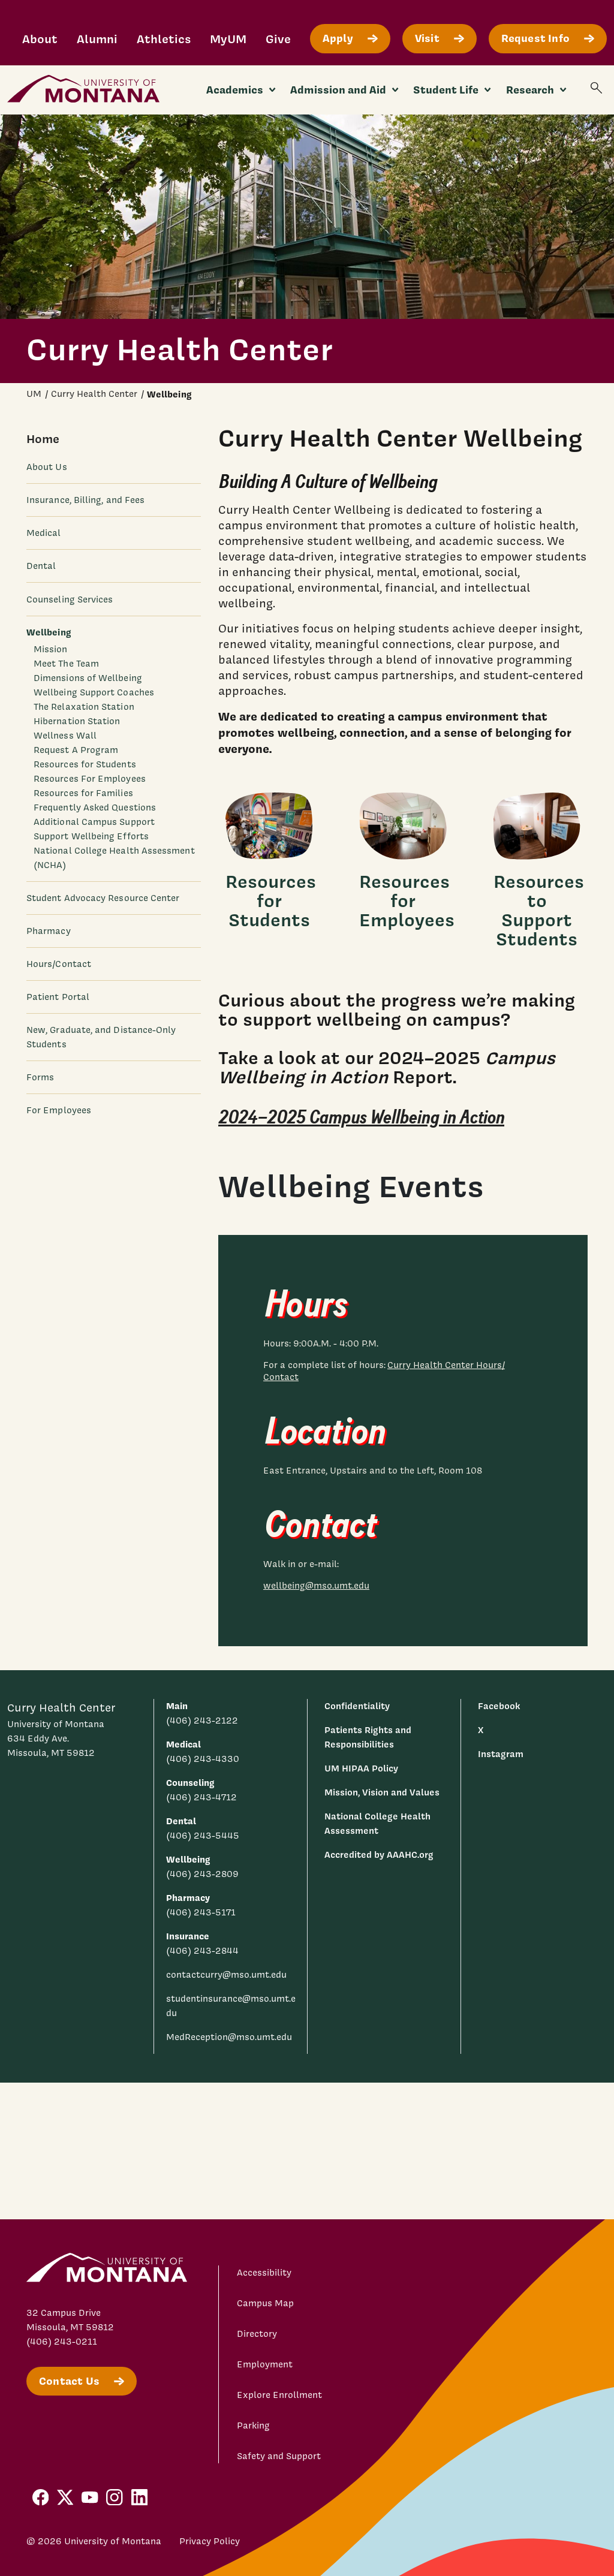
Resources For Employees (90, 779)
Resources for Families (83, 793)
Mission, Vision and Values (382, 1792)
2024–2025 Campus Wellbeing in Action (361, 1118)
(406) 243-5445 (202, 1836)
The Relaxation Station (84, 707)
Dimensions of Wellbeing (88, 678)
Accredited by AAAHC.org (379, 1854)
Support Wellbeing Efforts (91, 836)
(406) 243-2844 (202, 1951)
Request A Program (76, 750)
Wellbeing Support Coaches (94, 692)
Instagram (500, 1754)
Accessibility (264, 2273)
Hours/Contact (58, 964)
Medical (43, 533)
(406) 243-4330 (202, 1759)
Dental (41, 566)
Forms (40, 1077)
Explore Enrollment (279, 2395)
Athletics (164, 39)
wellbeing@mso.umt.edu (316, 1586)
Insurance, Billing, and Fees (85, 500)
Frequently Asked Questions (95, 808)
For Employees (58, 1110)
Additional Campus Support (94, 822)
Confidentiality (357, 1706)
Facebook (499, 1706)
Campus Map (265, 2303)
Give (278, 39)
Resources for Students (85, 764)
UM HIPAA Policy (361, 1768)
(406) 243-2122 (202, 1721)
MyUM (228, 39)
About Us (46, 467)
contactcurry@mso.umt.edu (226, 1975)
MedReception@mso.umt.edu (229, 2037)
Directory (257, 2334)
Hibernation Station (77, 721)
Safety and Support (279, 2456)
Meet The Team (66, 664)
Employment (265, 2364)
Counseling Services (69, 599)
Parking (253, 2426)
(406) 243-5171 (201, 1912)
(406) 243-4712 (201, 1797)
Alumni (97, 39)
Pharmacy (48, 931)
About (40, 39)
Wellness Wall (65, 736)
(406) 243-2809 (202, 1874)
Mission (51, 649)
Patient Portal (57, 997)
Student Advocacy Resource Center (102, 898)
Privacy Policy (209, 2541)
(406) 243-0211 (61, 2342)
